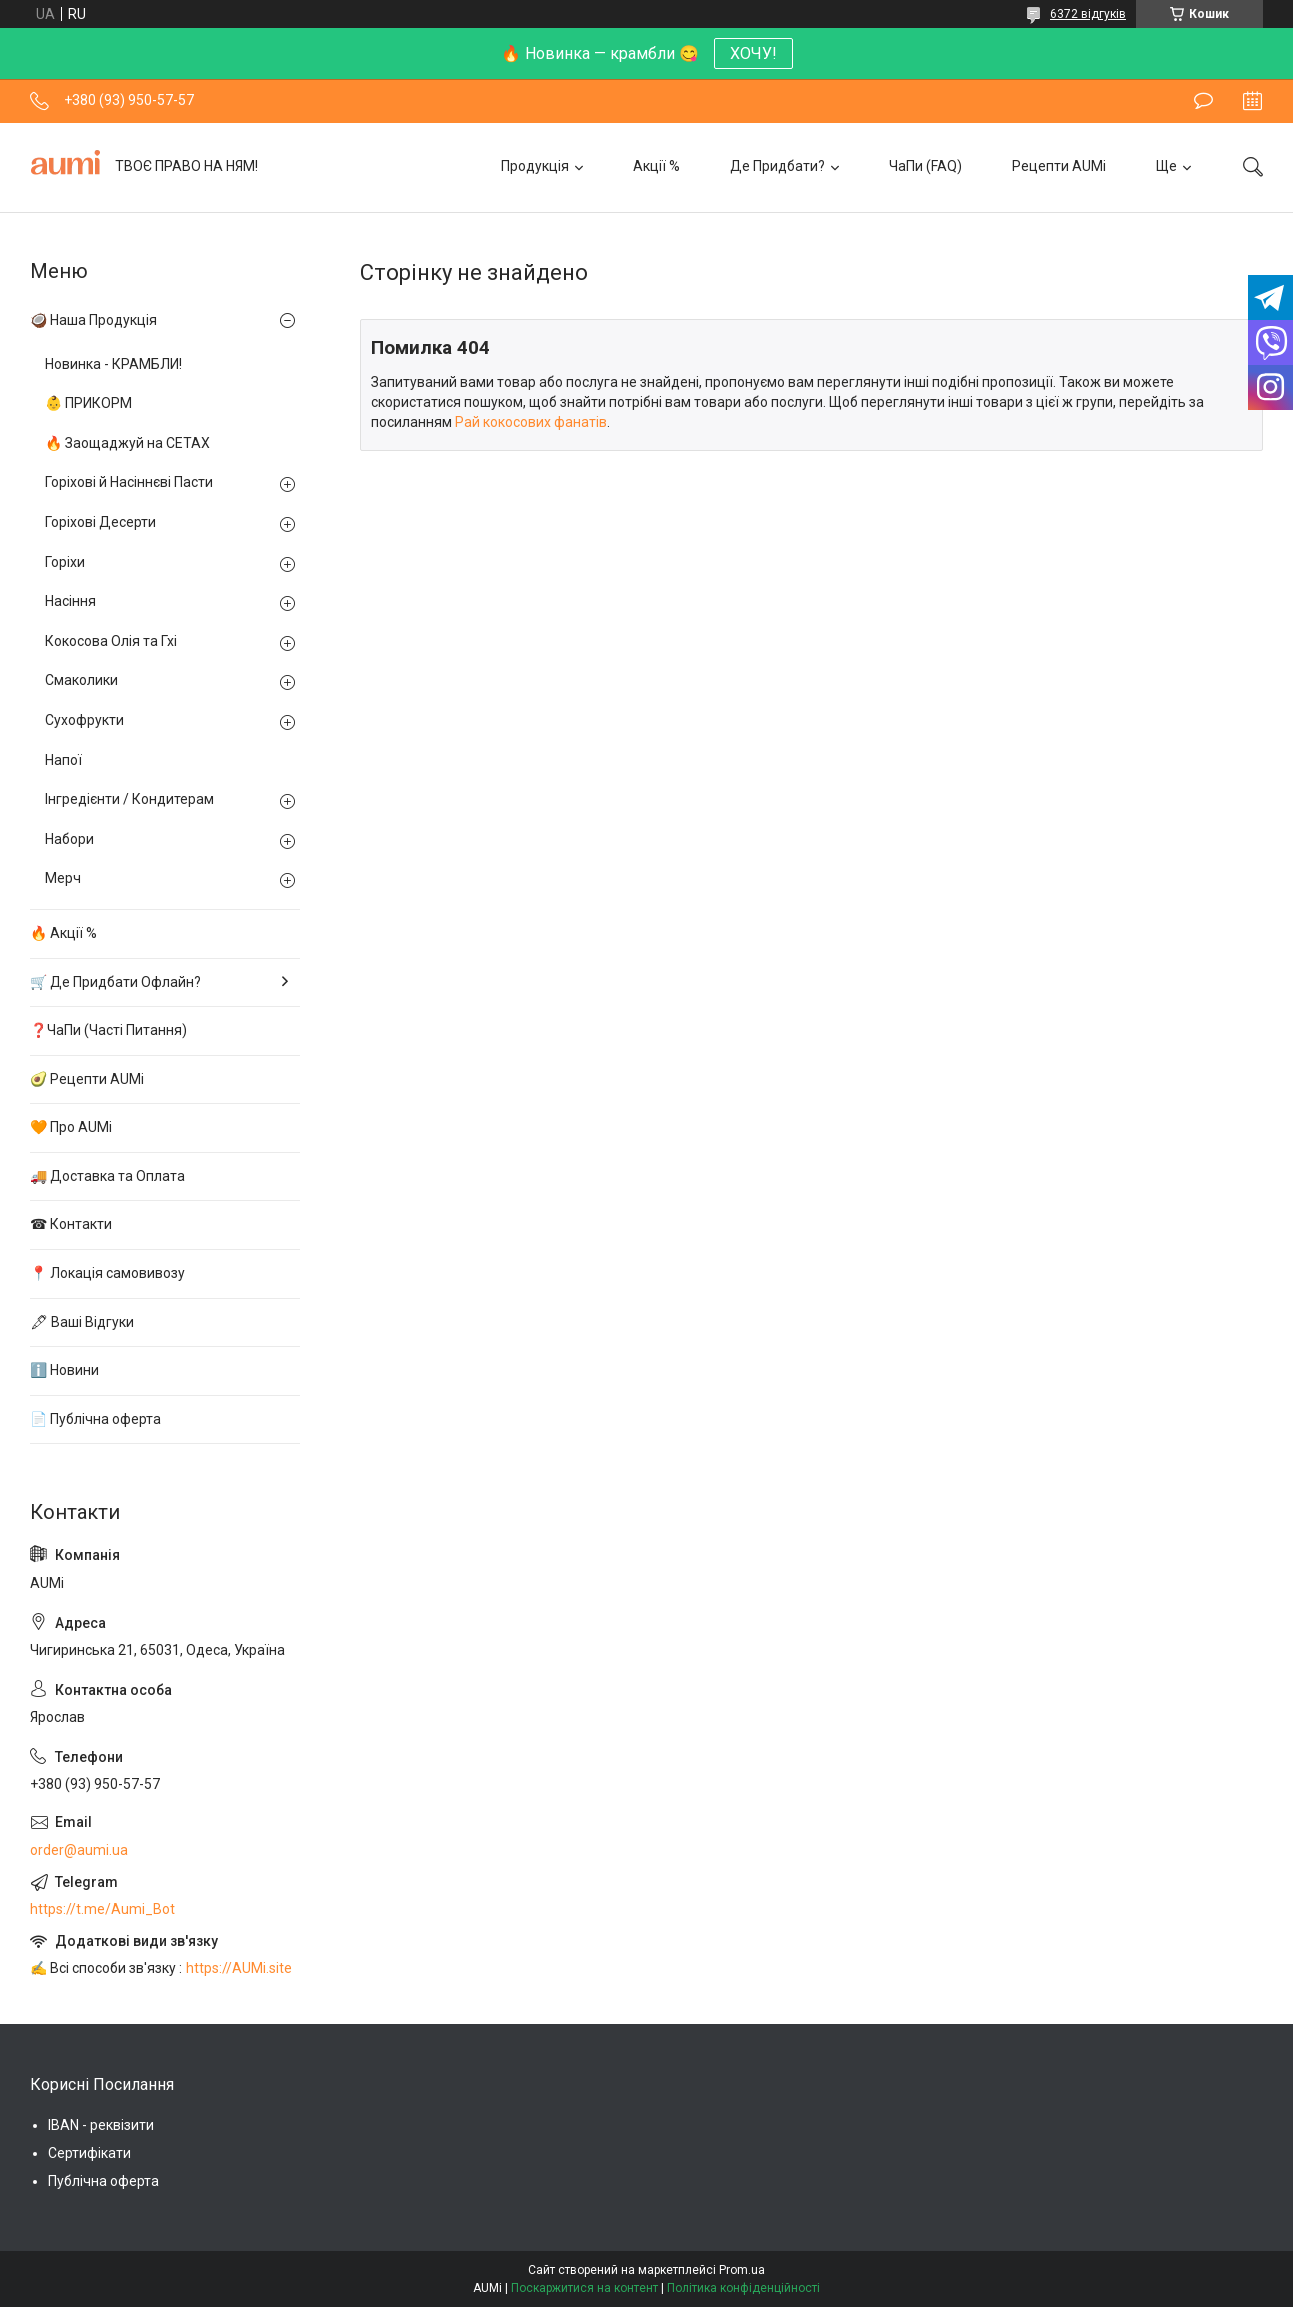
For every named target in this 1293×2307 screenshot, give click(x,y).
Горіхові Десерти (100, 522)
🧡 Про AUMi (71, 1127)
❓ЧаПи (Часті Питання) (108, 1030)
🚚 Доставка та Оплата (107, 1176)
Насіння (70, 601)
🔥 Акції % (63, 933)
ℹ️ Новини (64, 1370)
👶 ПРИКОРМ (88, 403)
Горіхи (65, 562)
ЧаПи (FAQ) (925, 166)
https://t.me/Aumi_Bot (102, 1909)
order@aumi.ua (79, 1850)
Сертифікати (89, 2153)
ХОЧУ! (753, 53)
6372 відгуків (1088, 14)
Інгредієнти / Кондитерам (129, 799)
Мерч (63, 878)
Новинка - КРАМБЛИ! (113, 364)
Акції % (656, 166)
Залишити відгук (1203, 101)
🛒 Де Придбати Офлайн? (115, 982)
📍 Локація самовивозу (107, 1273)
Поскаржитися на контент (584, 2288)
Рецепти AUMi (1059, 166)
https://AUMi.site (239, 1968)
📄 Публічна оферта (95, 1419)
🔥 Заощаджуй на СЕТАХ (127, 443)
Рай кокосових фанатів (531, 422)
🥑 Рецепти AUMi (87, 1079)
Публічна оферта (103, 2181)
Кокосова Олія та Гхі (111, 641)
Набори (69, 839)
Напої (63, 760)
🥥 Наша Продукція (93, 320)
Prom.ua (742, 2270)
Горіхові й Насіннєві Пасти (129, 482)
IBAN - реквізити (101, 2125)
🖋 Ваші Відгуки (82, 1322)
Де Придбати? (777, 166)
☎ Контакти (71, 1224)
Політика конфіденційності (743, 2288)
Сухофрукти (84, 720)
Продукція (535, 166)
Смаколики (81, 680)
